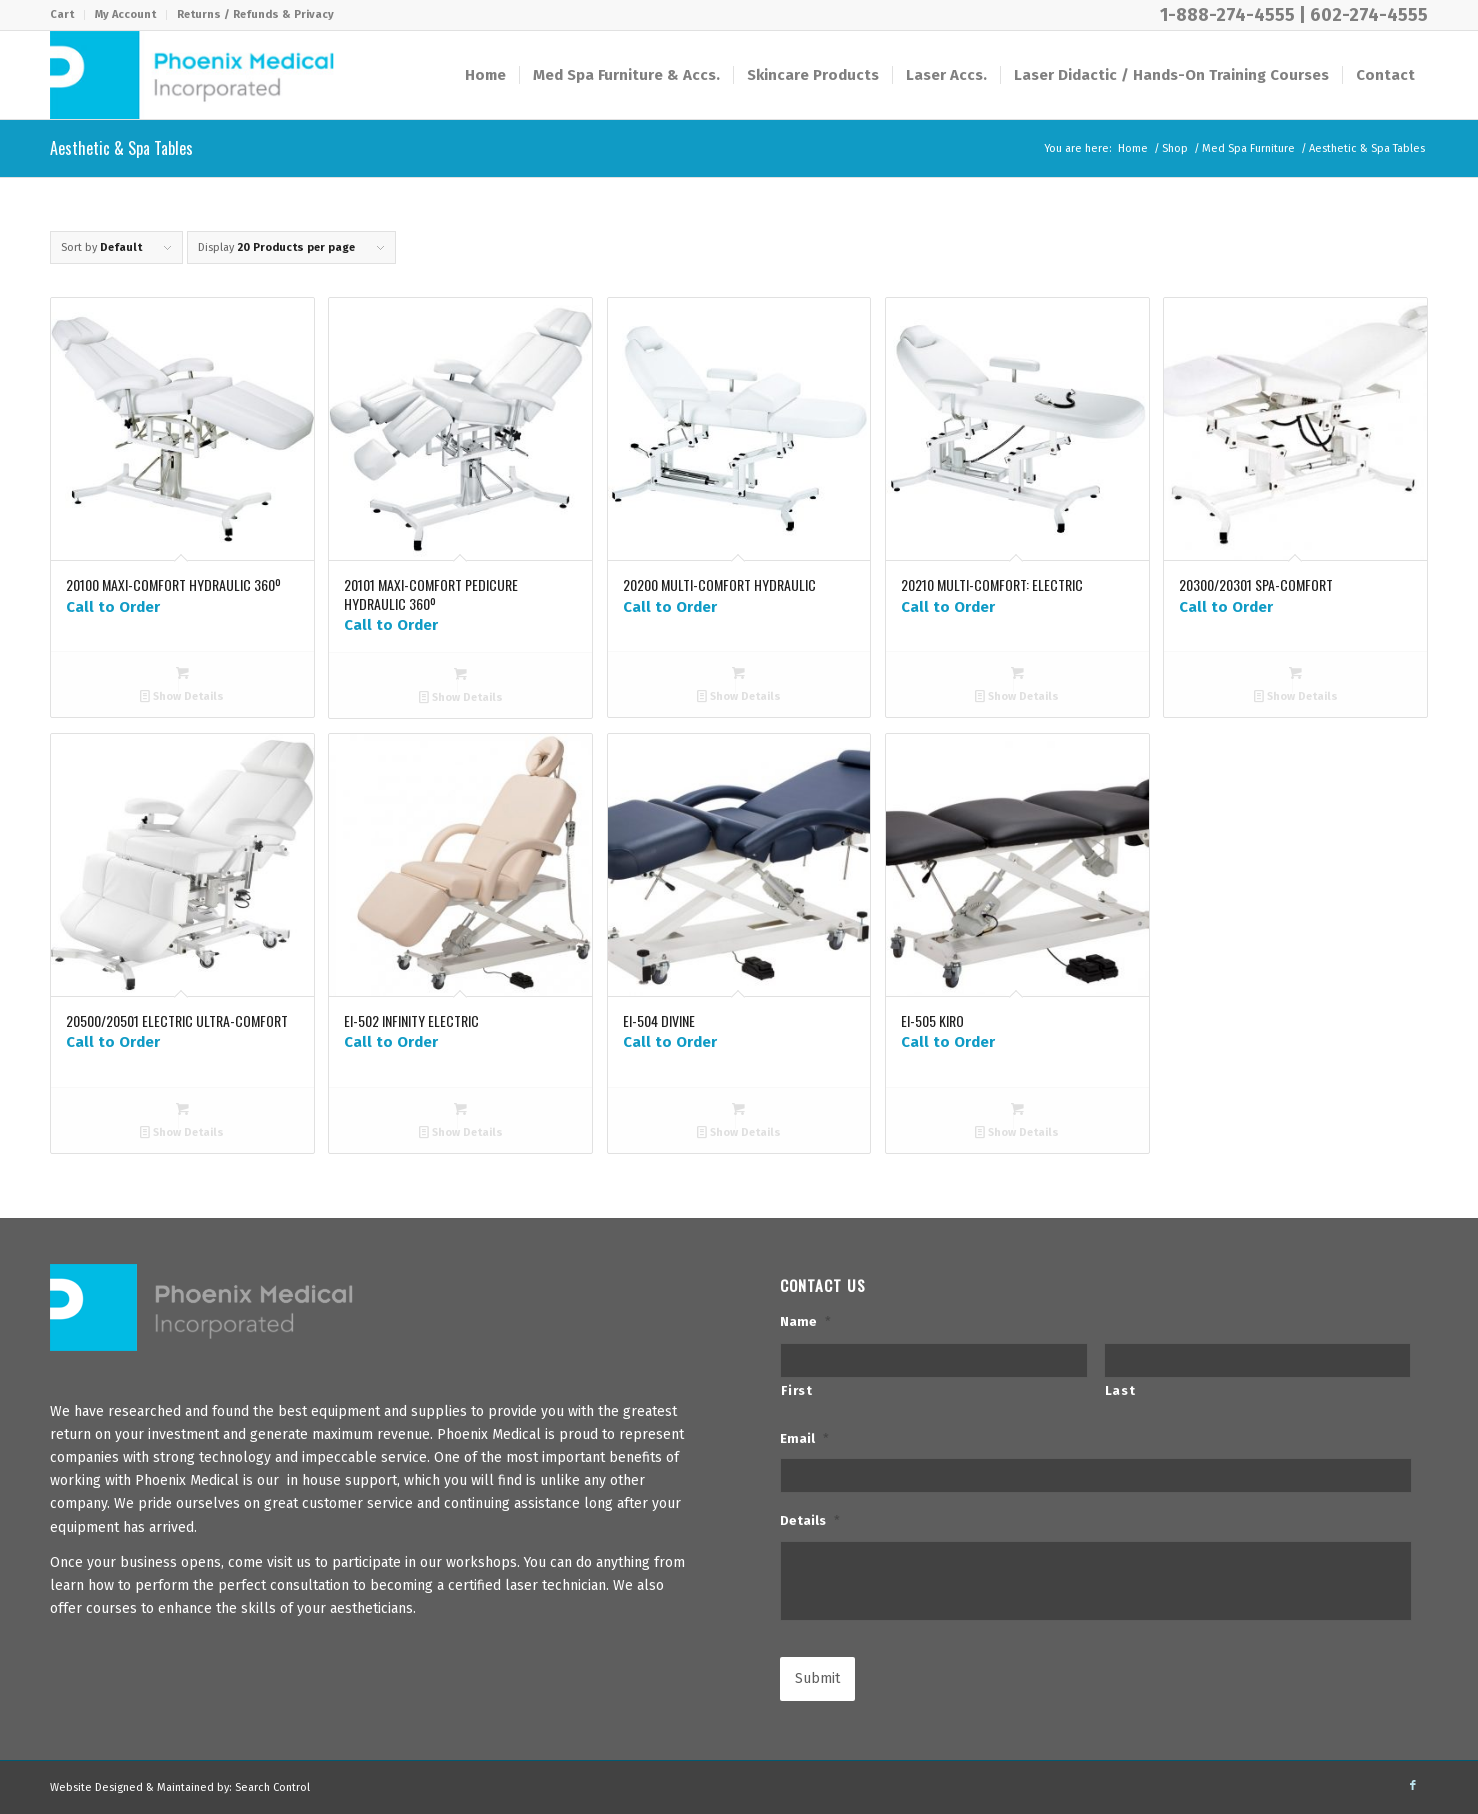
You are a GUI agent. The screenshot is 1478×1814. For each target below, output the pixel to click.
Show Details (182, 696)
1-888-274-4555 (1227, 15)
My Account (125, 14)
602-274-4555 (1369, 15)
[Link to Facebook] (1413, 1786)
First (796, 1390)
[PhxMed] (192, 75)
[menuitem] (67, 15)
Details (810, 1520)
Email (804, 1438)
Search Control (272, 1787)
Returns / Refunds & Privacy (255, 14)
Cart (62, 14)
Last (1120, 1390)
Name (805, 1321)
